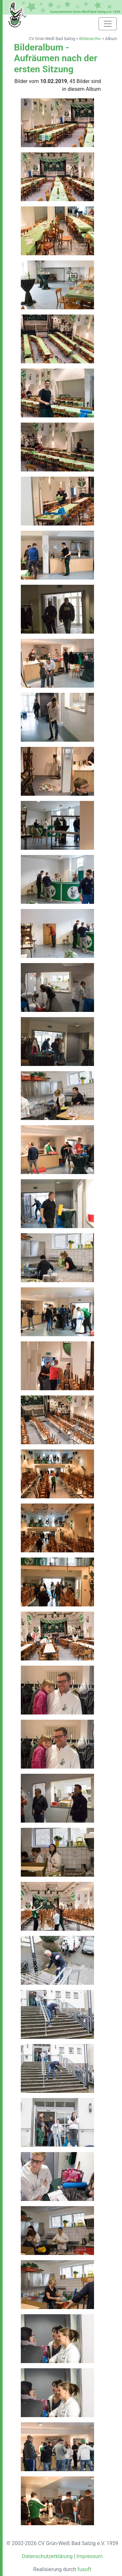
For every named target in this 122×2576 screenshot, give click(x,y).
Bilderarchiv (90, 38)
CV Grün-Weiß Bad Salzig (52, 38)
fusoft (84, 2569)
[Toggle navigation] (108, 23)
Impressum (89, 2556)
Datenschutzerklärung (47, 2556)
